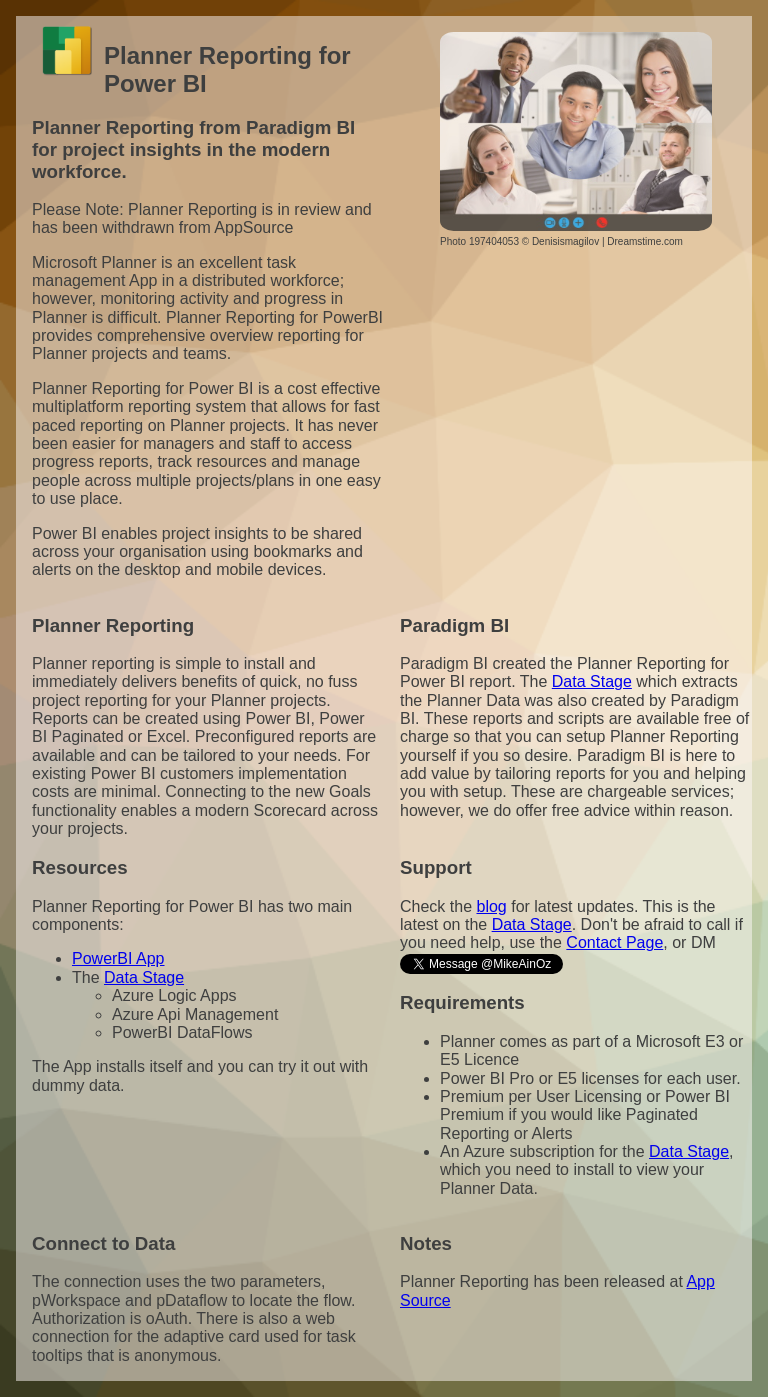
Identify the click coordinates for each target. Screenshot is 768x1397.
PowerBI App (118, 958)
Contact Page (614, 942)
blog (491, 906)
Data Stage (592, 681)
